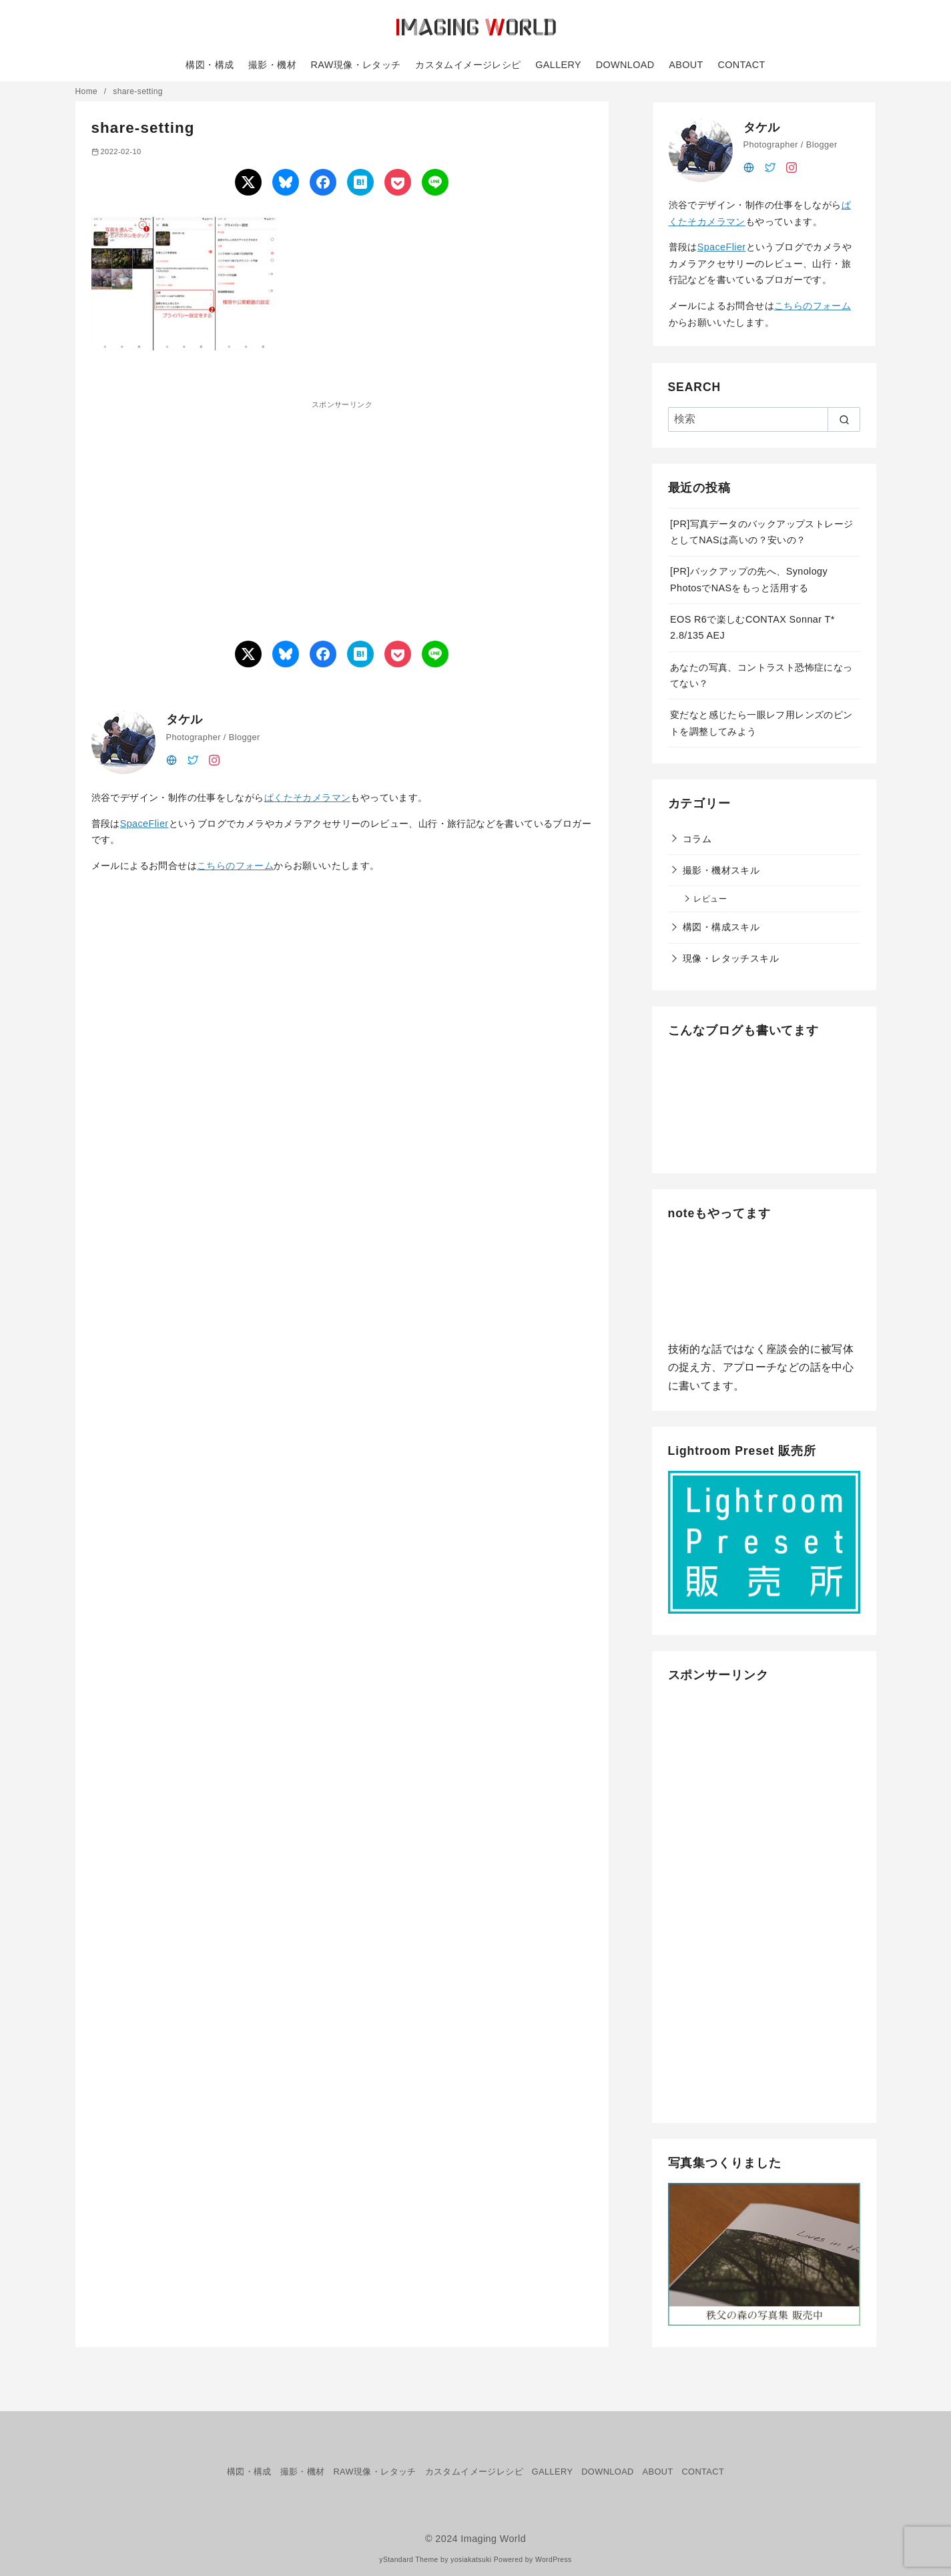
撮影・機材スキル (721, 870)
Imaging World (493, 2538)
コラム (697, 839)
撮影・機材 (272, 64)
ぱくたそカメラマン (307, 797)
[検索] (764, 419)
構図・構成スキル (721, 927)
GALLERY (558, 64)
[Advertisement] (217, 504)
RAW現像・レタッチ (356, 64)
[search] (844, 419)
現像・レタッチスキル (731, 958)
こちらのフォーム (235, 865)
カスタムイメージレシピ (468, 64)
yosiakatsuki (470, 2559)
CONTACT (741, 64)
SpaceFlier (144, 823)
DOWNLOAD (625, 64)
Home (87, 91)
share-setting (138, 91)
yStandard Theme (408, 2559)
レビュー (710, 898)
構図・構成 (210, 64)
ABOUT (686, 64)
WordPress (553, 2559)
